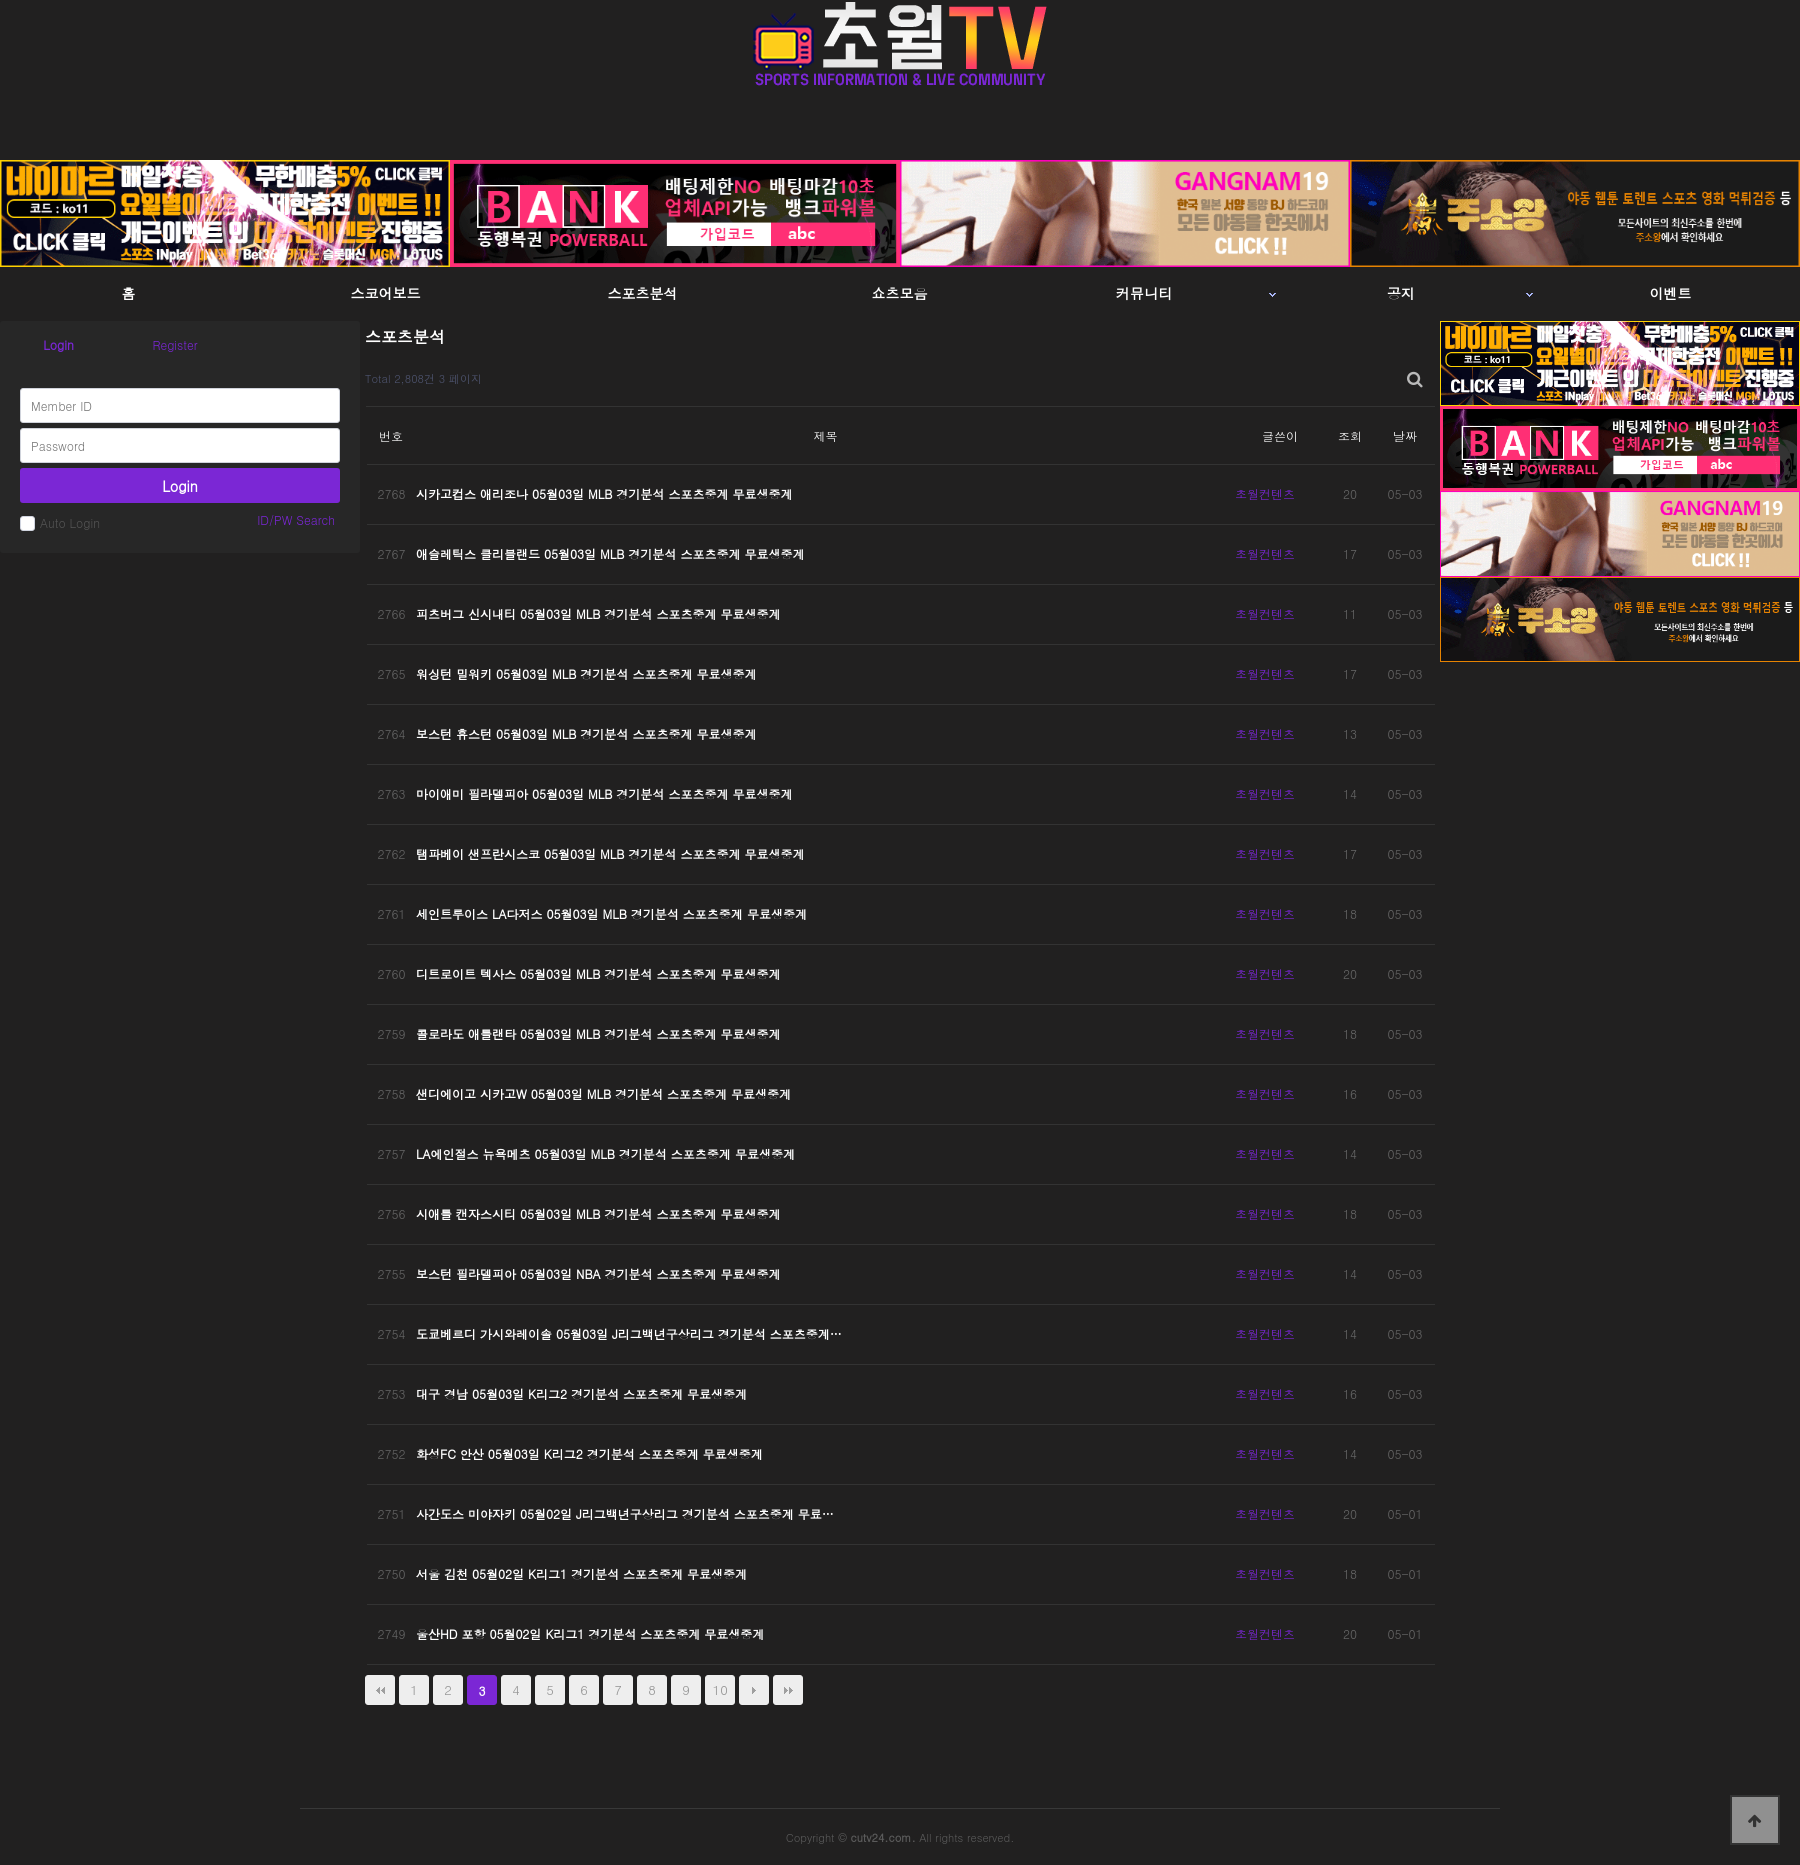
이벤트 (1671, 293)
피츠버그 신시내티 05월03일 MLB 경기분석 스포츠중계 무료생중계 (598, 613)
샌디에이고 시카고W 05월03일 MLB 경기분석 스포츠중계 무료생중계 (603, 1093)
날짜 (1405, 435)
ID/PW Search (296, 519)
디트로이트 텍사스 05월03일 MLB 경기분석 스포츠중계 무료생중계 (598, 973)
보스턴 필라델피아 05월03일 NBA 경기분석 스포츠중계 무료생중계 (598, 1273)
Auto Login (60, 522)
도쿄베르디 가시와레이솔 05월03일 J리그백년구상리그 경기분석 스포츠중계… (629, 1333)
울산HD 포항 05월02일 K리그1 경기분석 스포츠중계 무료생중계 (590, 1633)
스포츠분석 (643, 293)
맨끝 (788, 1690)
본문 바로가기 (0, 0)
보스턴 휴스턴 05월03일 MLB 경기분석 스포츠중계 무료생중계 (586, 733)
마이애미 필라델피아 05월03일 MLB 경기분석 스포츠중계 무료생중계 (604, 793)
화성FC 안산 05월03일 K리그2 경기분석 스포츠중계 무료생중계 (589, 1453)
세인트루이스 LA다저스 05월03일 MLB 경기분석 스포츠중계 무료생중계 (611, 913)
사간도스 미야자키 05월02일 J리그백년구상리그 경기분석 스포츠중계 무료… (625, 1513)
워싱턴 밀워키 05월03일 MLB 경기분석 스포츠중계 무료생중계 (586, 673)
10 (720, 1689)
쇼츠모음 (900, 293)
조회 (1350, 435)
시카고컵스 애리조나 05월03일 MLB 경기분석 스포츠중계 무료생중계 (604, 493)
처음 (380, 1690)
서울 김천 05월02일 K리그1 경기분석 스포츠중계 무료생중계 (581, 1573)
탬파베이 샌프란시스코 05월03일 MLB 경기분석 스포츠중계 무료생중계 (610, 853)
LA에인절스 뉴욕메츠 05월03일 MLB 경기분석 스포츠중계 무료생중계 (605, 1153)
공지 (1401, 293)
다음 (754, 1690)
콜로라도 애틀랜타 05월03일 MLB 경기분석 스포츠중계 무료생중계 (598, 1033)
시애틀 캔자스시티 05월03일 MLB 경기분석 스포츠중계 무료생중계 (598, 1213)
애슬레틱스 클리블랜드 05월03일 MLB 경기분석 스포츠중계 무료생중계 (610, 553)
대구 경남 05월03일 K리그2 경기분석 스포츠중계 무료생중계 (581, 1393)
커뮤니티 (1144, 293)
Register (174, 344)
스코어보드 (386, 293)
